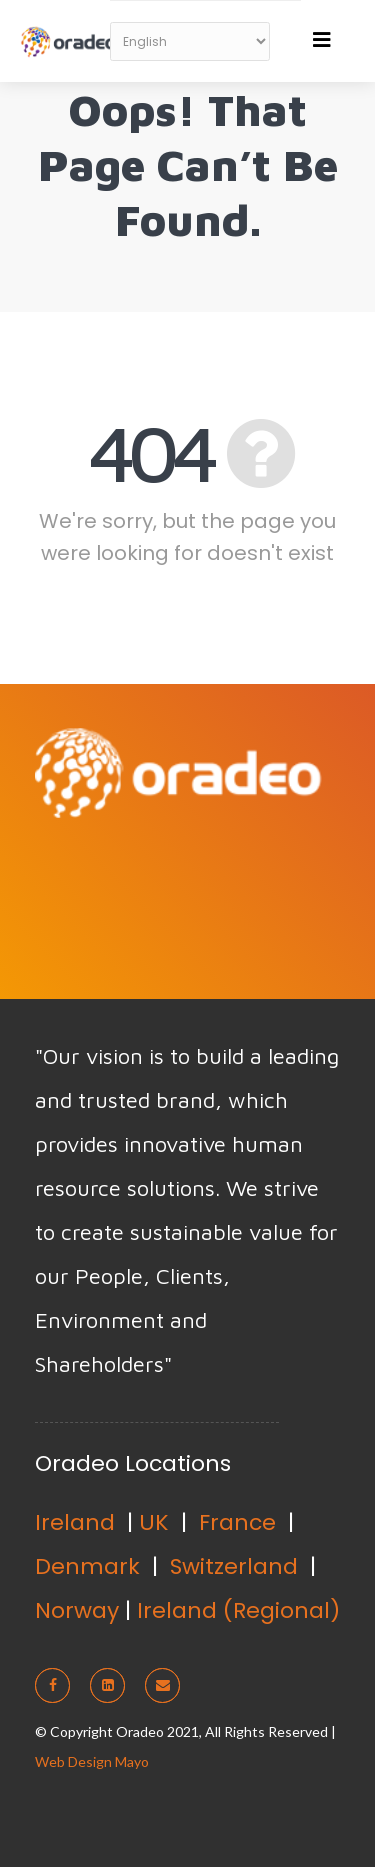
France (237, 1522)
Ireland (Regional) (238, 1610)
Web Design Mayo (92, 1761)
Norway (77, 1610)
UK (154, 1522)
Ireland (75, 1522)
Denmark (87, 1566)
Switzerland (234, 1566)
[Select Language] (190, 41)
